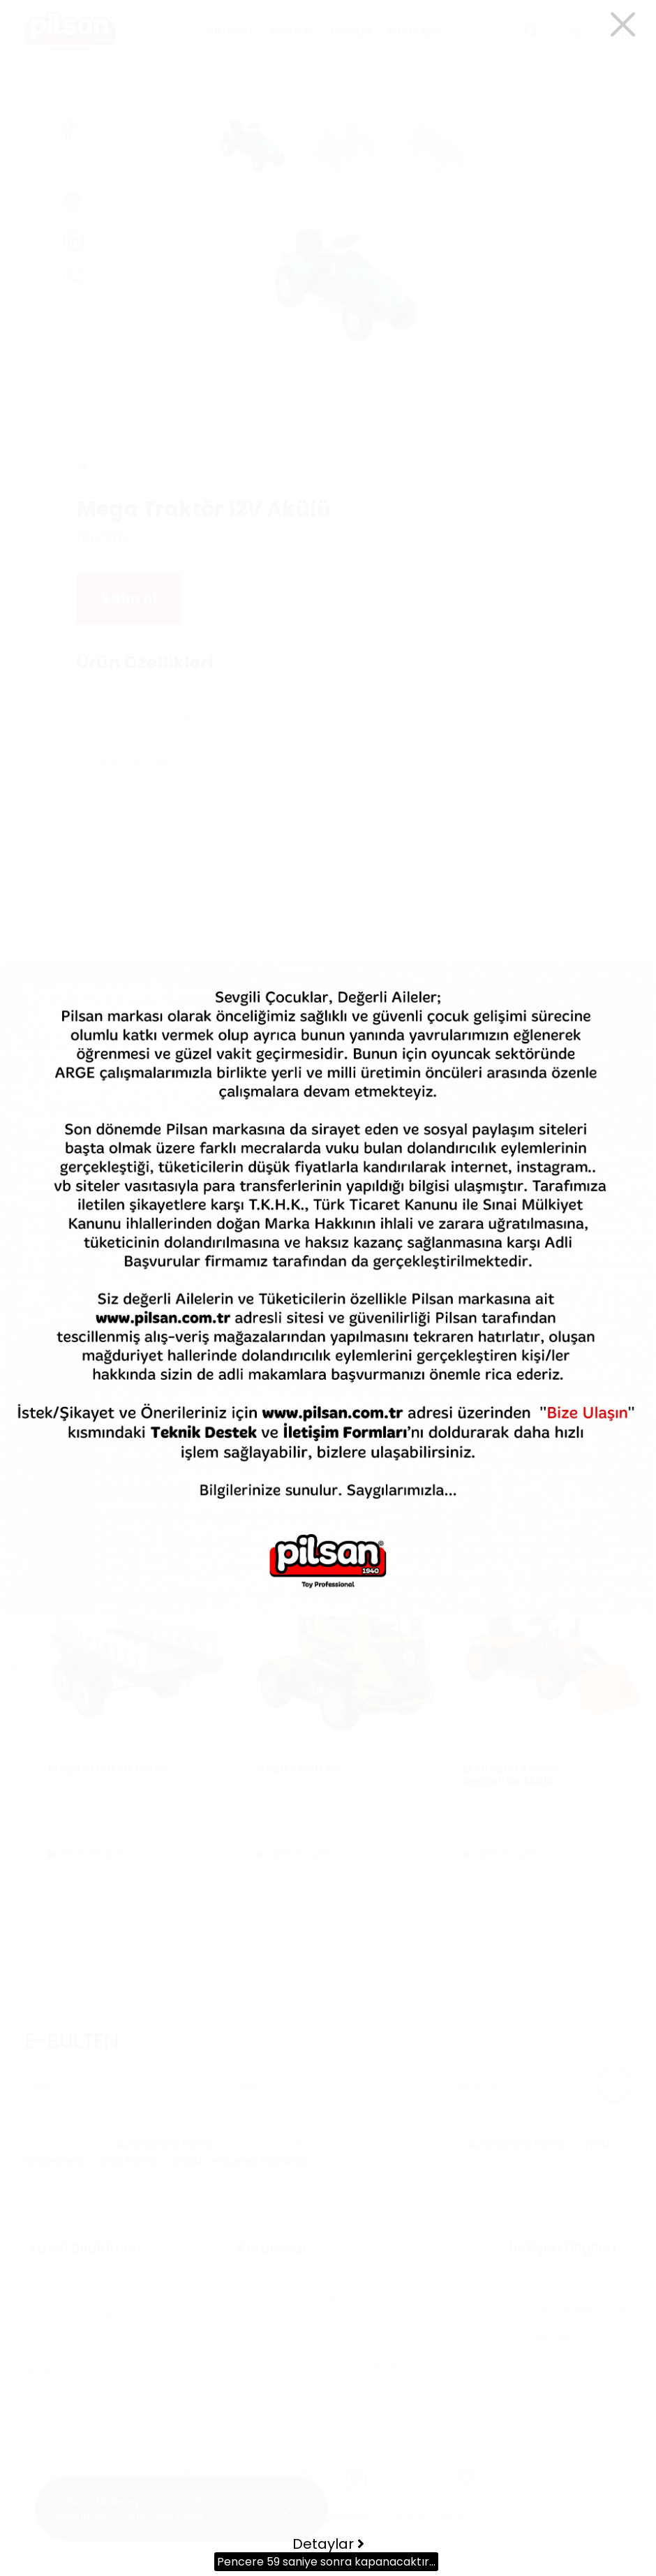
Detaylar (328, 2544)
